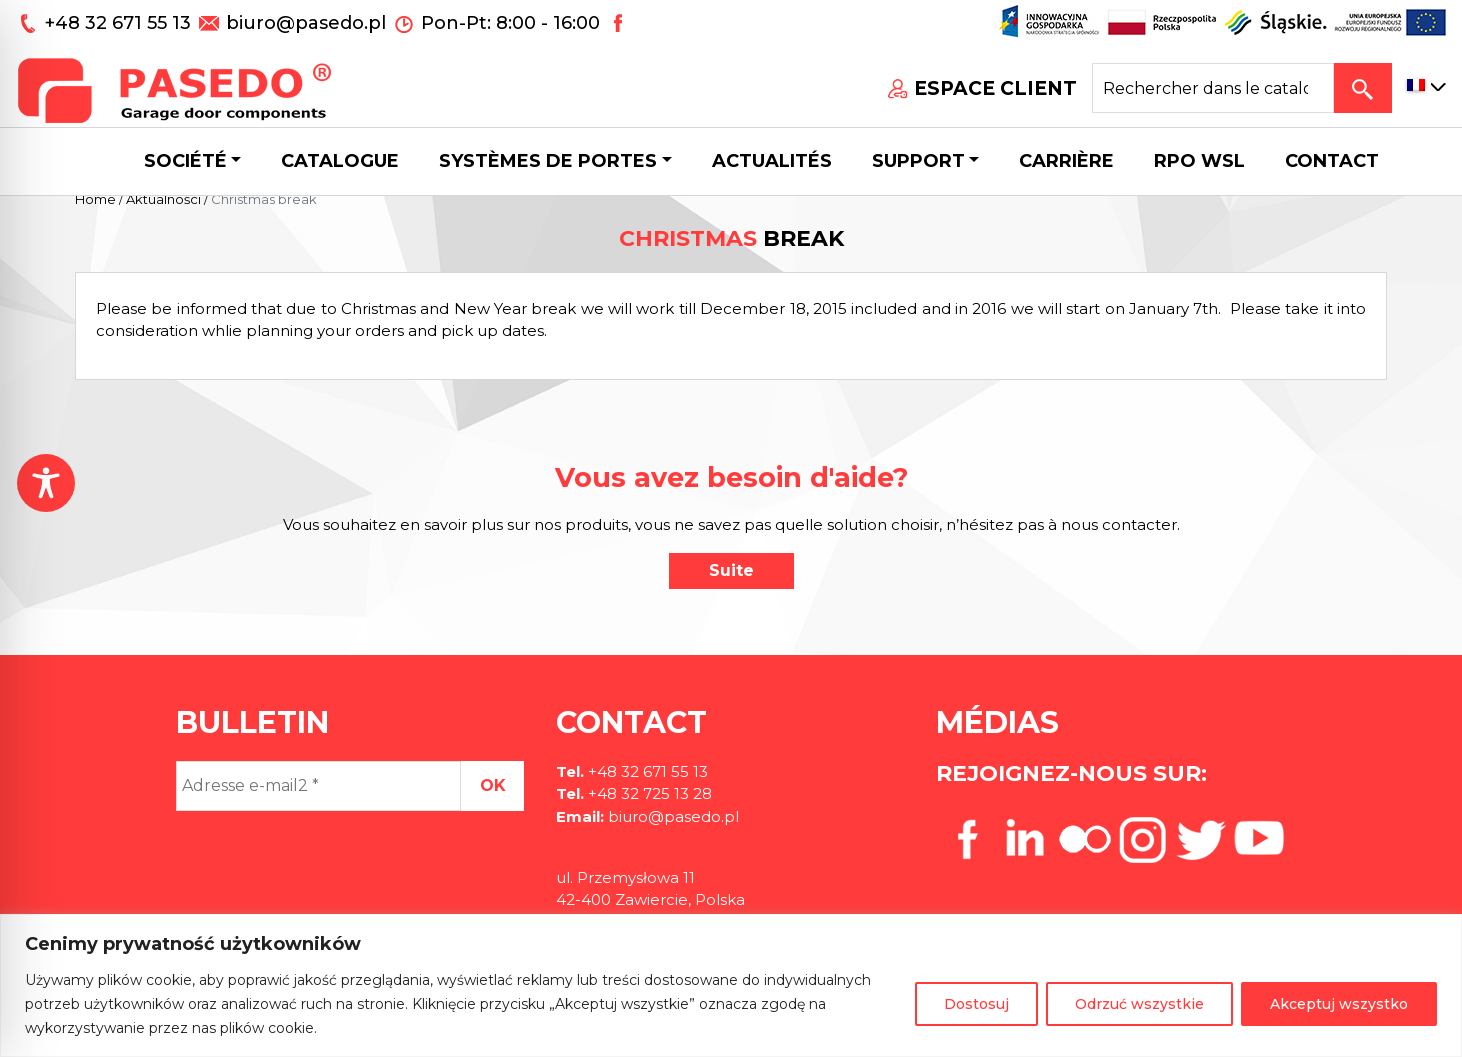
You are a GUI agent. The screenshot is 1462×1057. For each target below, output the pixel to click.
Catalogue (340, 161)
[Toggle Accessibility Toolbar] (46, 483)
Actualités (772, 161)
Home (95, 199)
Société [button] (185, 161)
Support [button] (918, 161)
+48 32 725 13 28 (648, 793)
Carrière (1066, 161)
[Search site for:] (1213, 88)
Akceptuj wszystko (1339, 1004)
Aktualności (163, 199)
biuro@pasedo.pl (306, 23)
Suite (731, 570)
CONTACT (1332, 161)
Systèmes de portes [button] (548, 161)
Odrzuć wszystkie (1139, 1004)
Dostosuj (976, 1004)
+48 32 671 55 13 (120, 23)
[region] (731, 985)
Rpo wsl (1199, 161)
